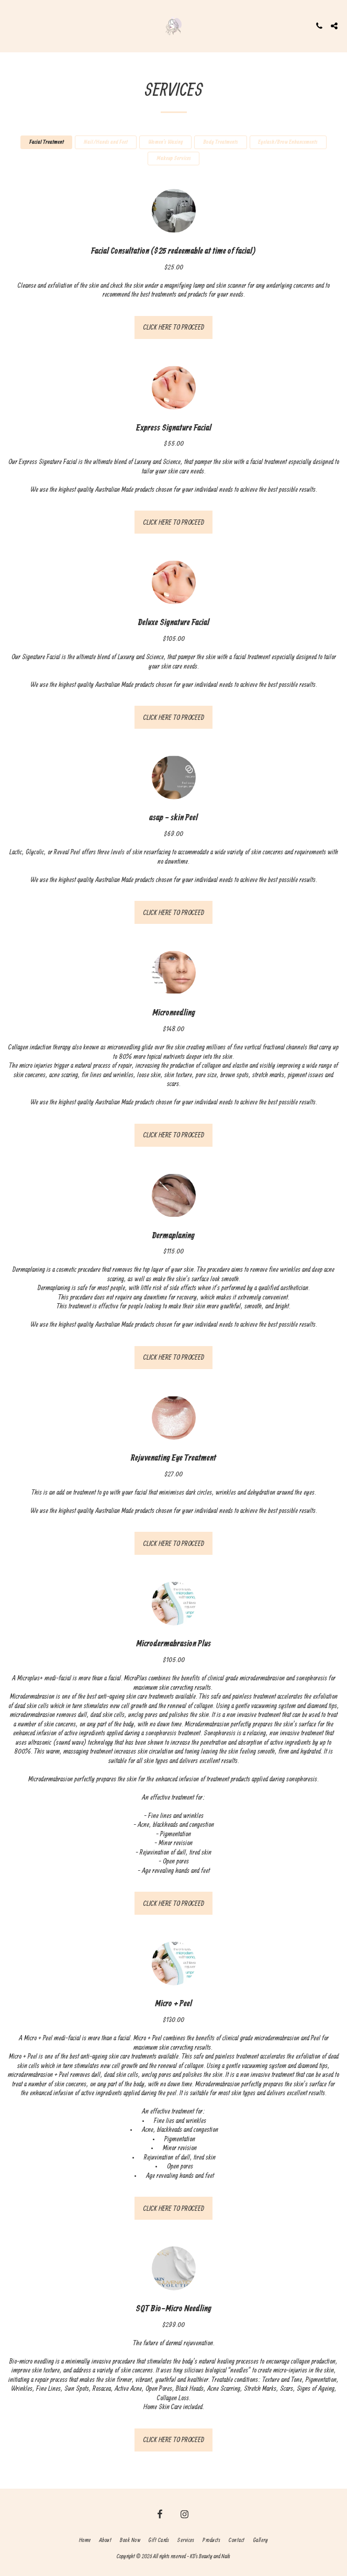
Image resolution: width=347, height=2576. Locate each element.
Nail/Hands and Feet (106, 142)
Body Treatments (220, 142)
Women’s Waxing (165, 142)
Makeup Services (173, 158)
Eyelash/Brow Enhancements (288, 142)
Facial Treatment (46, 142)
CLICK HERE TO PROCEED (173, 327)
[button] (11, 25)
